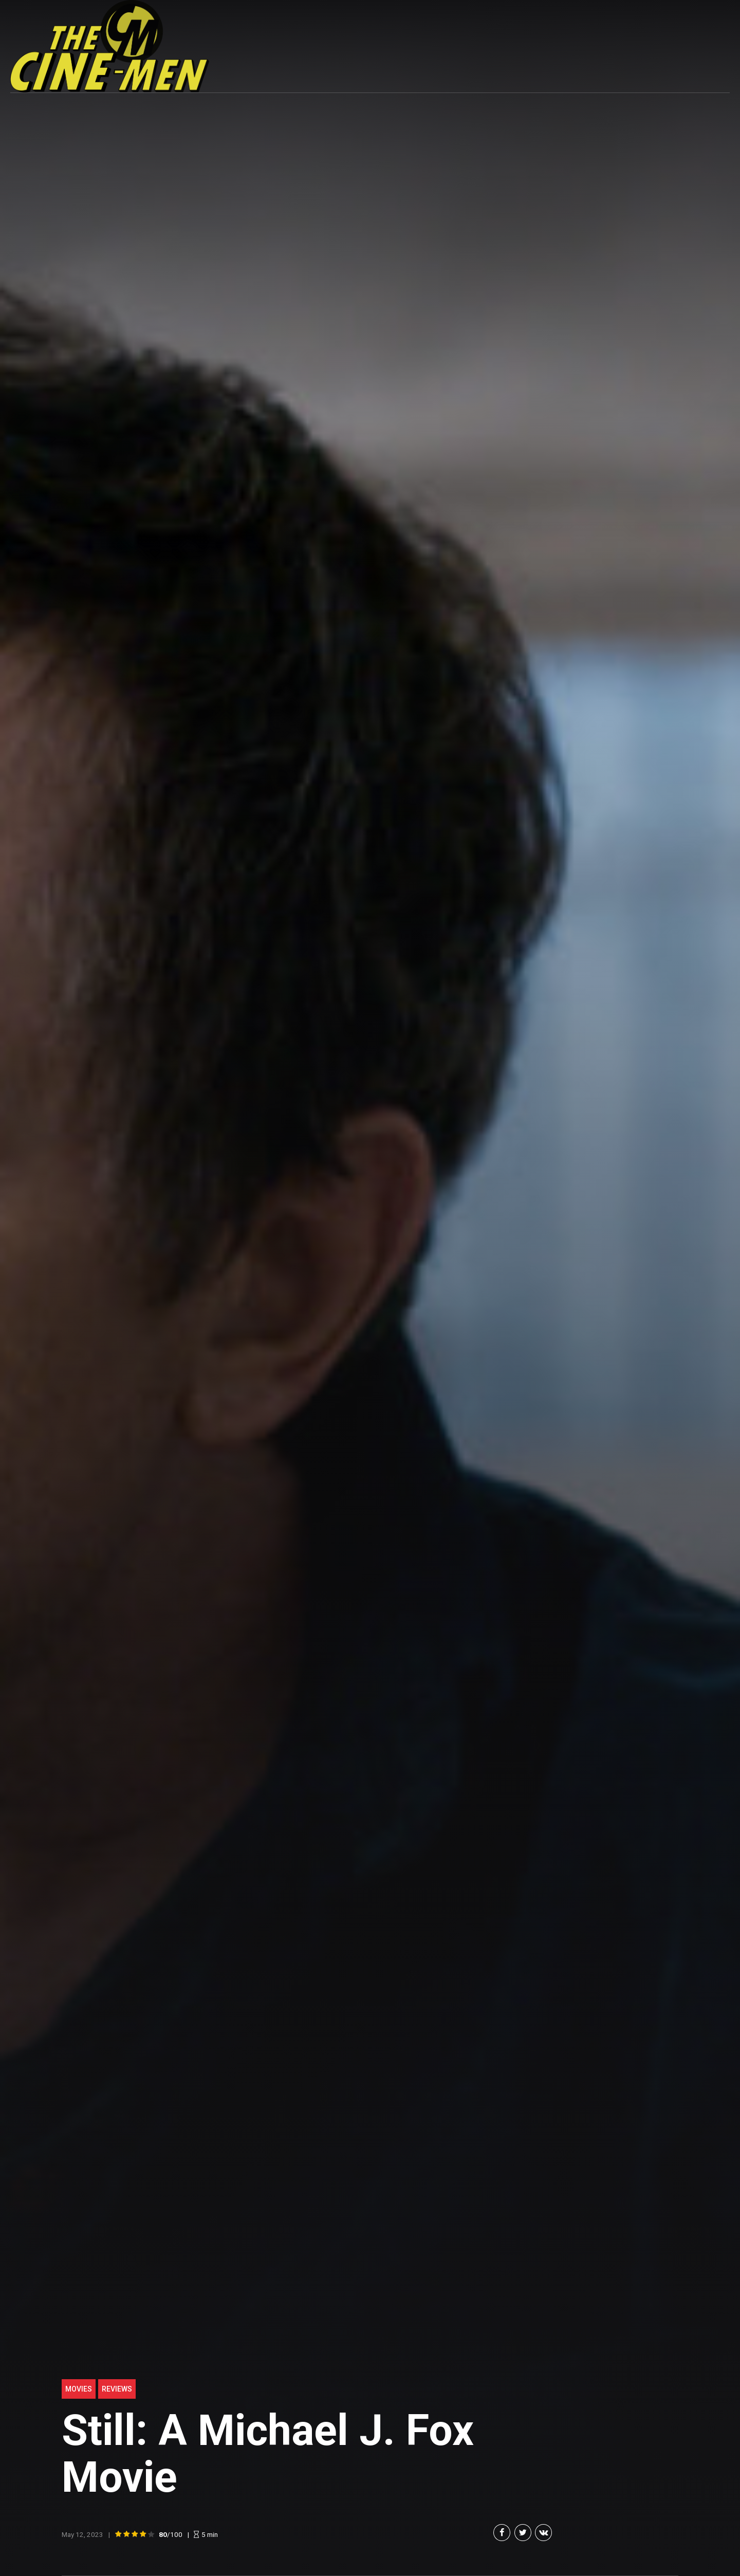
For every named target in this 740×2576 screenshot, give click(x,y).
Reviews (117, 2389)
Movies (78, 2389)
